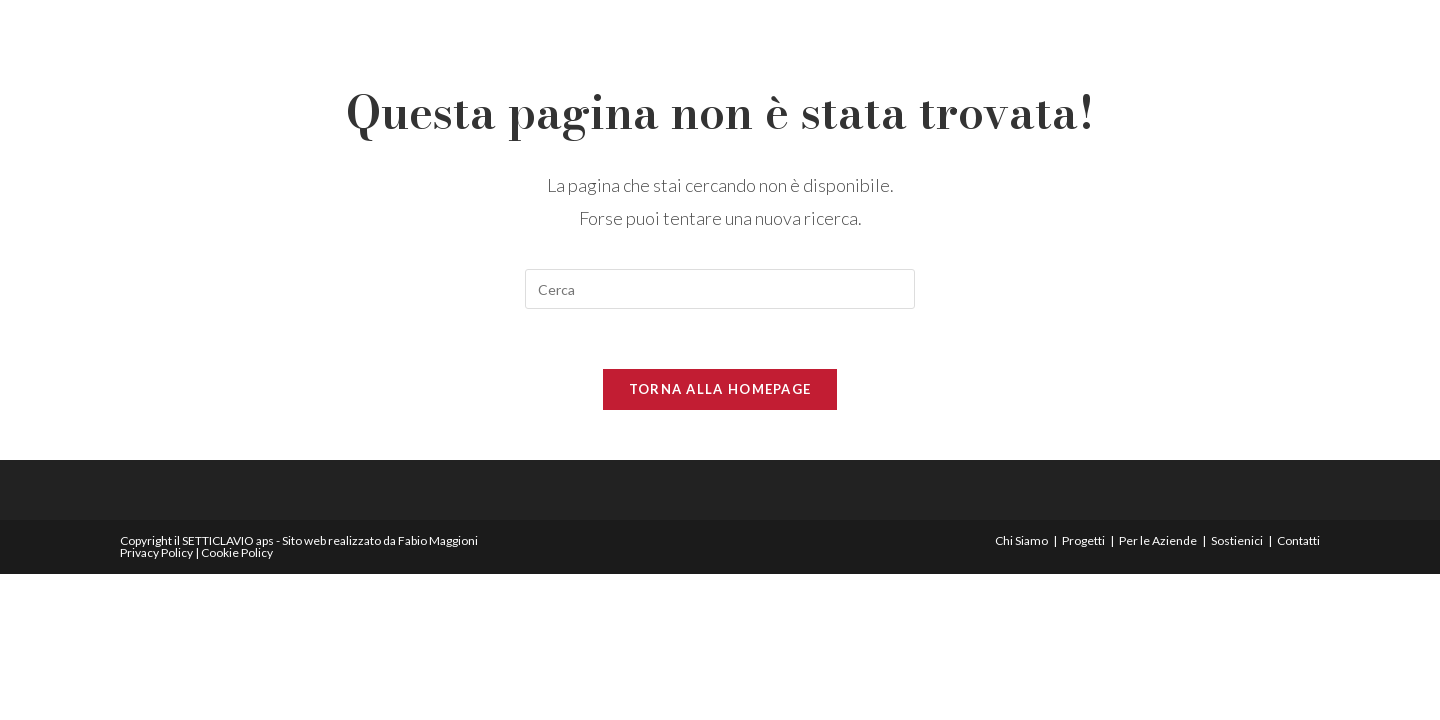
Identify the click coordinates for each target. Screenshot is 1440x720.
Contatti (1298, 540)
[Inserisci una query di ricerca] (720, 289)
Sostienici (1237, 540)
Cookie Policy (237, 552)
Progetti (1083, 540)
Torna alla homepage (720, 389)
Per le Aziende (1158, 540)
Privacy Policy (156, 552)
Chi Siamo (1021, 540)
